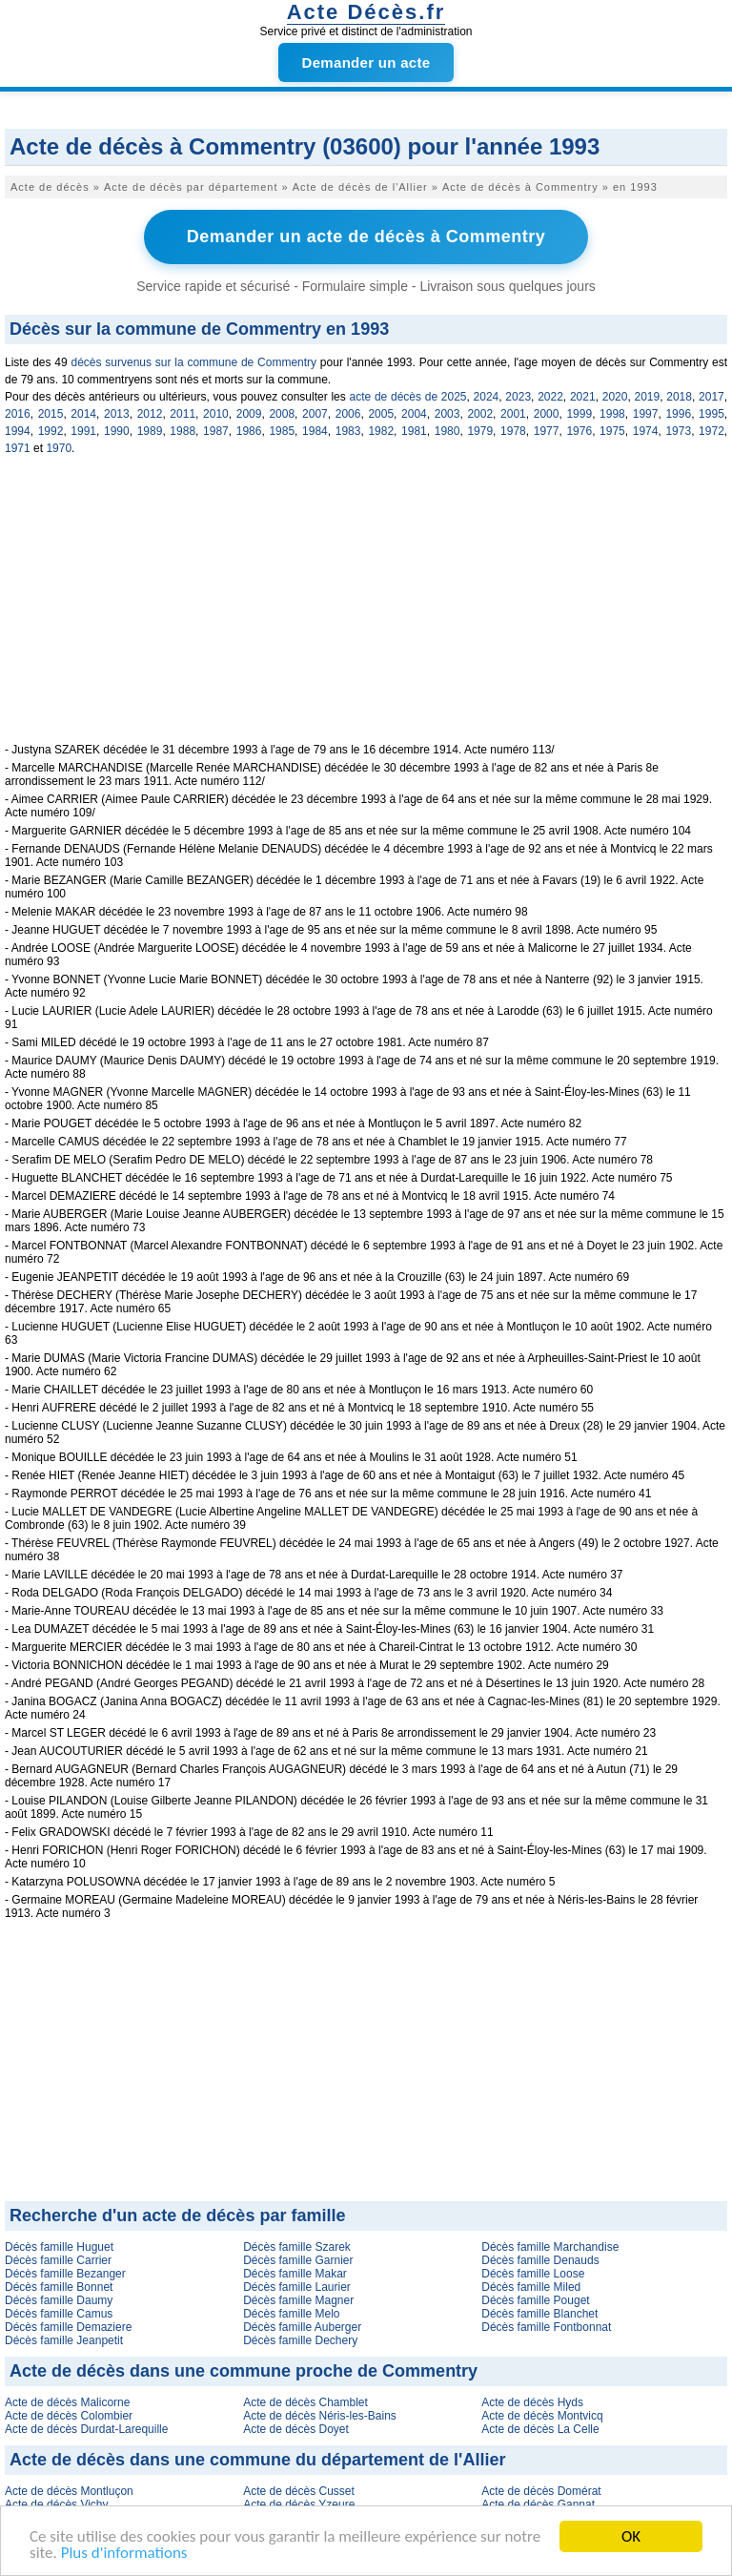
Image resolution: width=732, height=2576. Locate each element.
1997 (646, 414)
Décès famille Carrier (58, 2260)
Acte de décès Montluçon (69, 2491)
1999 (579, 414)
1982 (381, 431)
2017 (711, 396)
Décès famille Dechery (300, 2340)
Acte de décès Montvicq (541, 2415)
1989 (150, 431)
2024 (486, 396)
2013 (117, 414)
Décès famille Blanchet (539, 2313)
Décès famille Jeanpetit (64, 2340)
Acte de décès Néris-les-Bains (319, 2415)
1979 (480, 431)
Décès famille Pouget (535, 2300)
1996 (678, 414)
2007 (315, 414)
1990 (117, 431)
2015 (51, 414)
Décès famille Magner (298, 2300)
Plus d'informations (124, 2554)
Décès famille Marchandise (550, 2247)
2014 (83, 414)
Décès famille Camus (58, 2313)
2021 (583, 396)
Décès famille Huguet (59, 2247)
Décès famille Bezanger (65, 2273)
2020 (615, 396)
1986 (249, 431)
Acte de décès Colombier (68, 2415)
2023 (518, 396)
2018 (679, 396)
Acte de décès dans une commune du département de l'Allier (257, 2459)
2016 (17, 414)
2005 (381, 414)
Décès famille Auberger (302, 2327)
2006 (348, 414)
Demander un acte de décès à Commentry (366, 236)
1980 (447, 431)
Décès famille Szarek (297, 2247)
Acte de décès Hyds (532, 2402)
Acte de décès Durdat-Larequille (86, 2429)
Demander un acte (366, 62)
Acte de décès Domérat (540, 2491)
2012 (150, 414)
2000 (546, 414)
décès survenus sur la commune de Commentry (193, 362)
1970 (58, 448)
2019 (647, 396)
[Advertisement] (366, 609)
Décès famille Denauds (540, 2260)
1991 (83, 431)
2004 (414, 414)
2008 (282, 414)
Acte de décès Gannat (538, 2504)
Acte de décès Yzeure (299, 2504)
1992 (51, 431)
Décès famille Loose (532, 2273)
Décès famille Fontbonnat (546, 2327)
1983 (348, 431)
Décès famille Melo (291, 2313)
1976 (579, 431)
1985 (282, 431)
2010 (216, 414)
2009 (249, 414)
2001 (513, 414)
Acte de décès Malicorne (67, 2402)
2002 (480, 414)
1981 (414, 431)
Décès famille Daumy (58, 2300)
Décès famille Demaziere (68, 2327)
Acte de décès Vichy (57, 2504)
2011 (182, 414)
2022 (550, 396)
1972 (711, 431)
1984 (315, 431)
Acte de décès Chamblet (305, 2402)
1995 (711, 414)
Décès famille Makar (295, 2273)
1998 (612, 414)
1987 (216, 431)
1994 (17, 431)
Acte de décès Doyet (296, 2429)
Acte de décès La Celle (540, 2429)
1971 (17, 448)
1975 (612, 431)
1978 (513, 431)
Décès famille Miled (530, 2287)
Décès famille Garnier (298, 2260)
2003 (447, 414)
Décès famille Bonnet (58, 2287)
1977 (546, 431)
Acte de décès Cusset (299, 2491)
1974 (646, 431)
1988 (182, 431)
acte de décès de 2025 (407, 396)
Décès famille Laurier (297, 2287)
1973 (678, 431)
